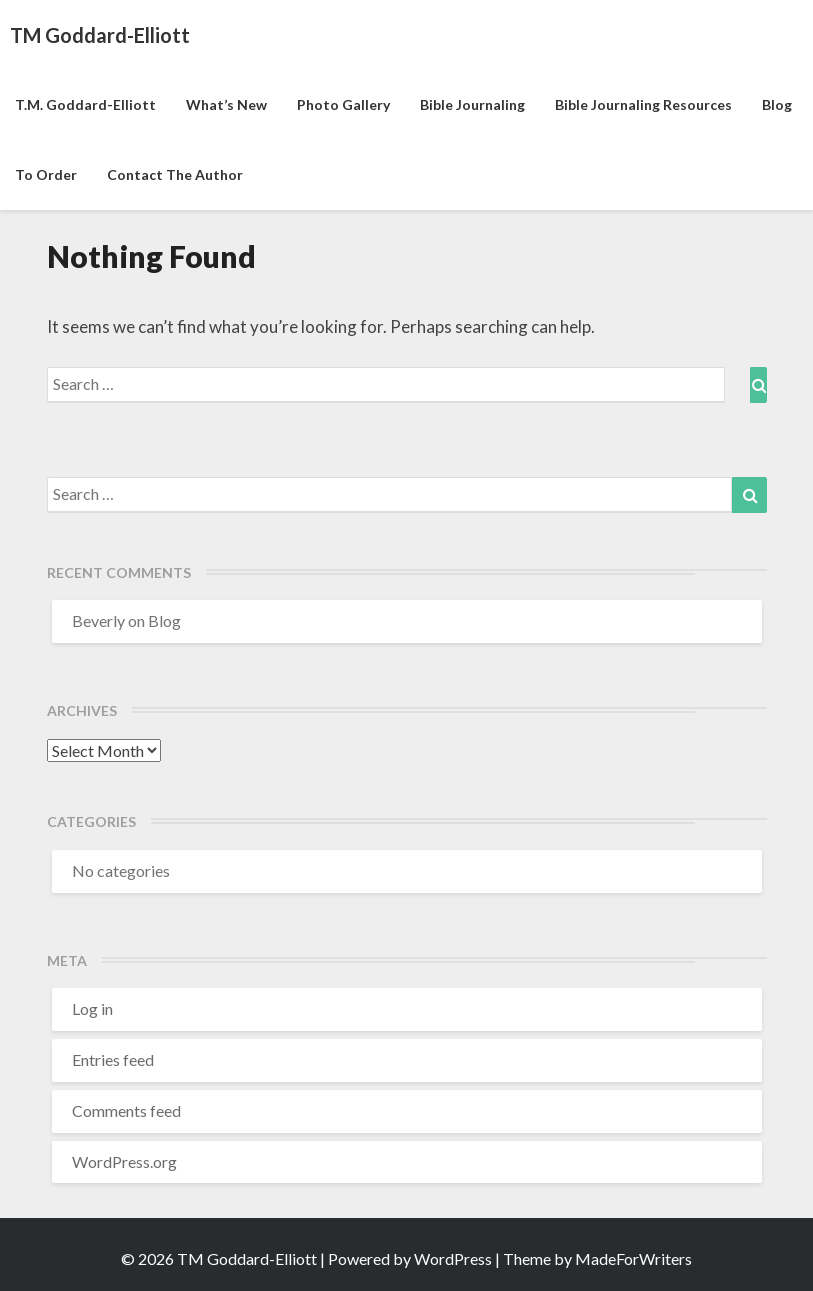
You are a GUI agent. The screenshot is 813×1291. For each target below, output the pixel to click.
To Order (46, 174)
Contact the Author (175, 174)
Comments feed (126, 1110)
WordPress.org (124, 1161)
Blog (777, 104)
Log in (92, 1008)
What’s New (226, 104)
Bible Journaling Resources (643, 104)
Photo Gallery (343, 104)
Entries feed (113, 1059)
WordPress (453, 1258)
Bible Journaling (472, 104)
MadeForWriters (633, 1258)
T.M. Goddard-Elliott (85, 104)
